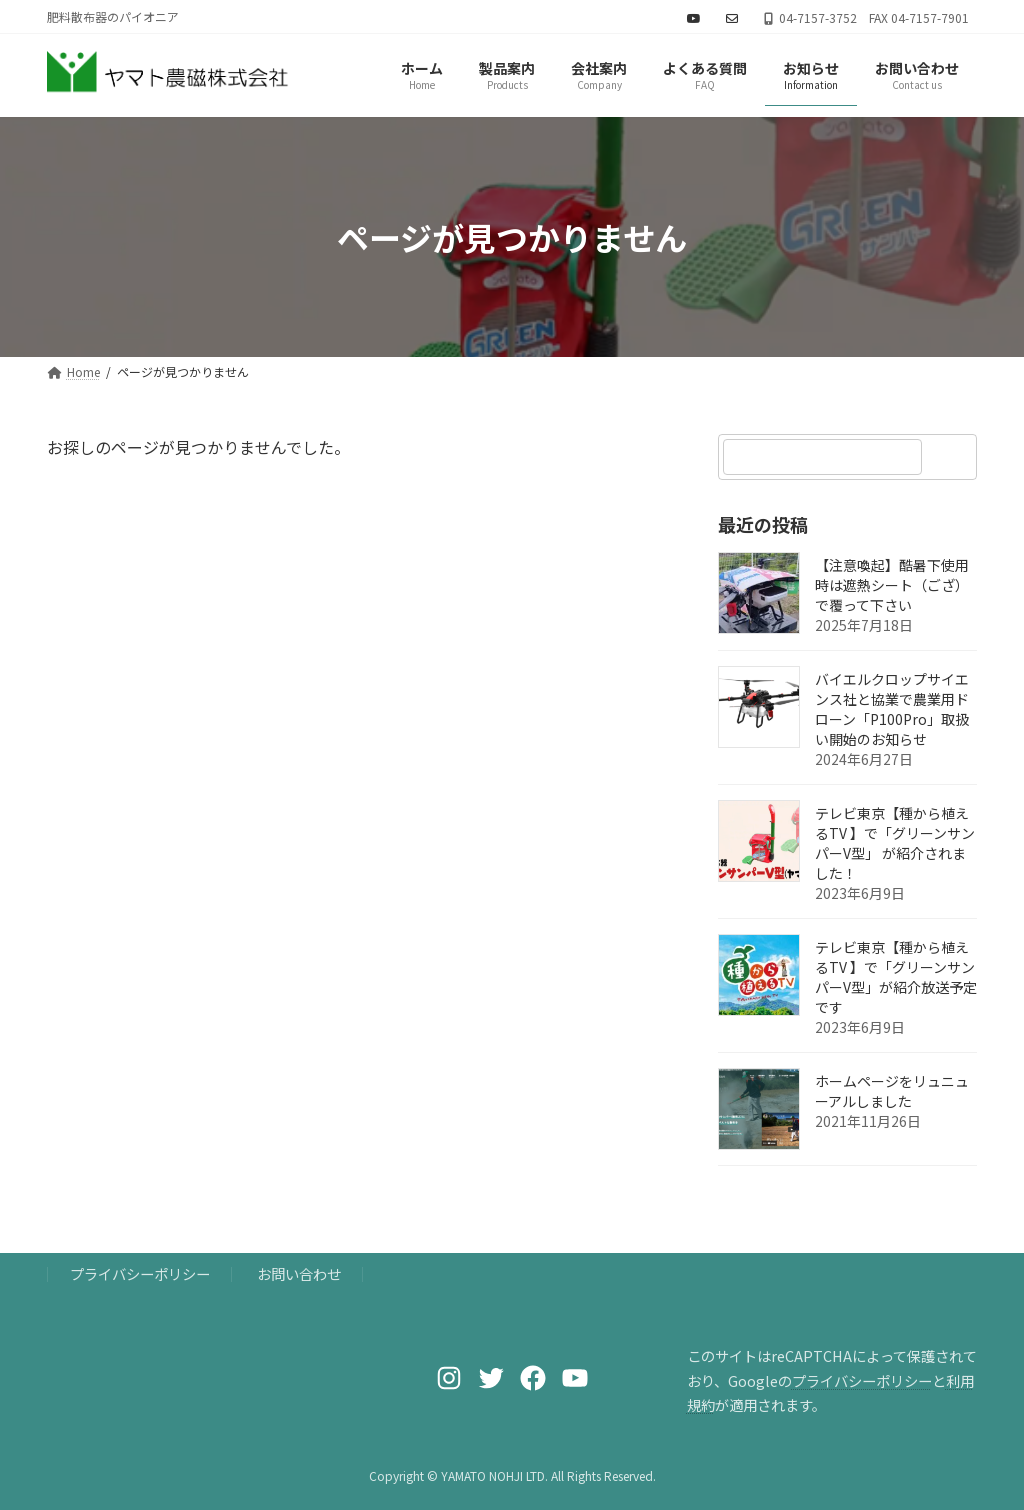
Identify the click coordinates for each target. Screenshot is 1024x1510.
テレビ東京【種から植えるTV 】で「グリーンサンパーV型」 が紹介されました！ (895, 844)
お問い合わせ (299, 1273)
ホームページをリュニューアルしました (892, 1092)
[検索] (952, 457)
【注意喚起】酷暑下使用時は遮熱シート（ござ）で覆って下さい (892, 586)
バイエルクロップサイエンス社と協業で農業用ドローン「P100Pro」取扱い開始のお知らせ (892, 710)
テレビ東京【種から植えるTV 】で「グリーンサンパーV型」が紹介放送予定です (896, 978)
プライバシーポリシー (140, 1273)
